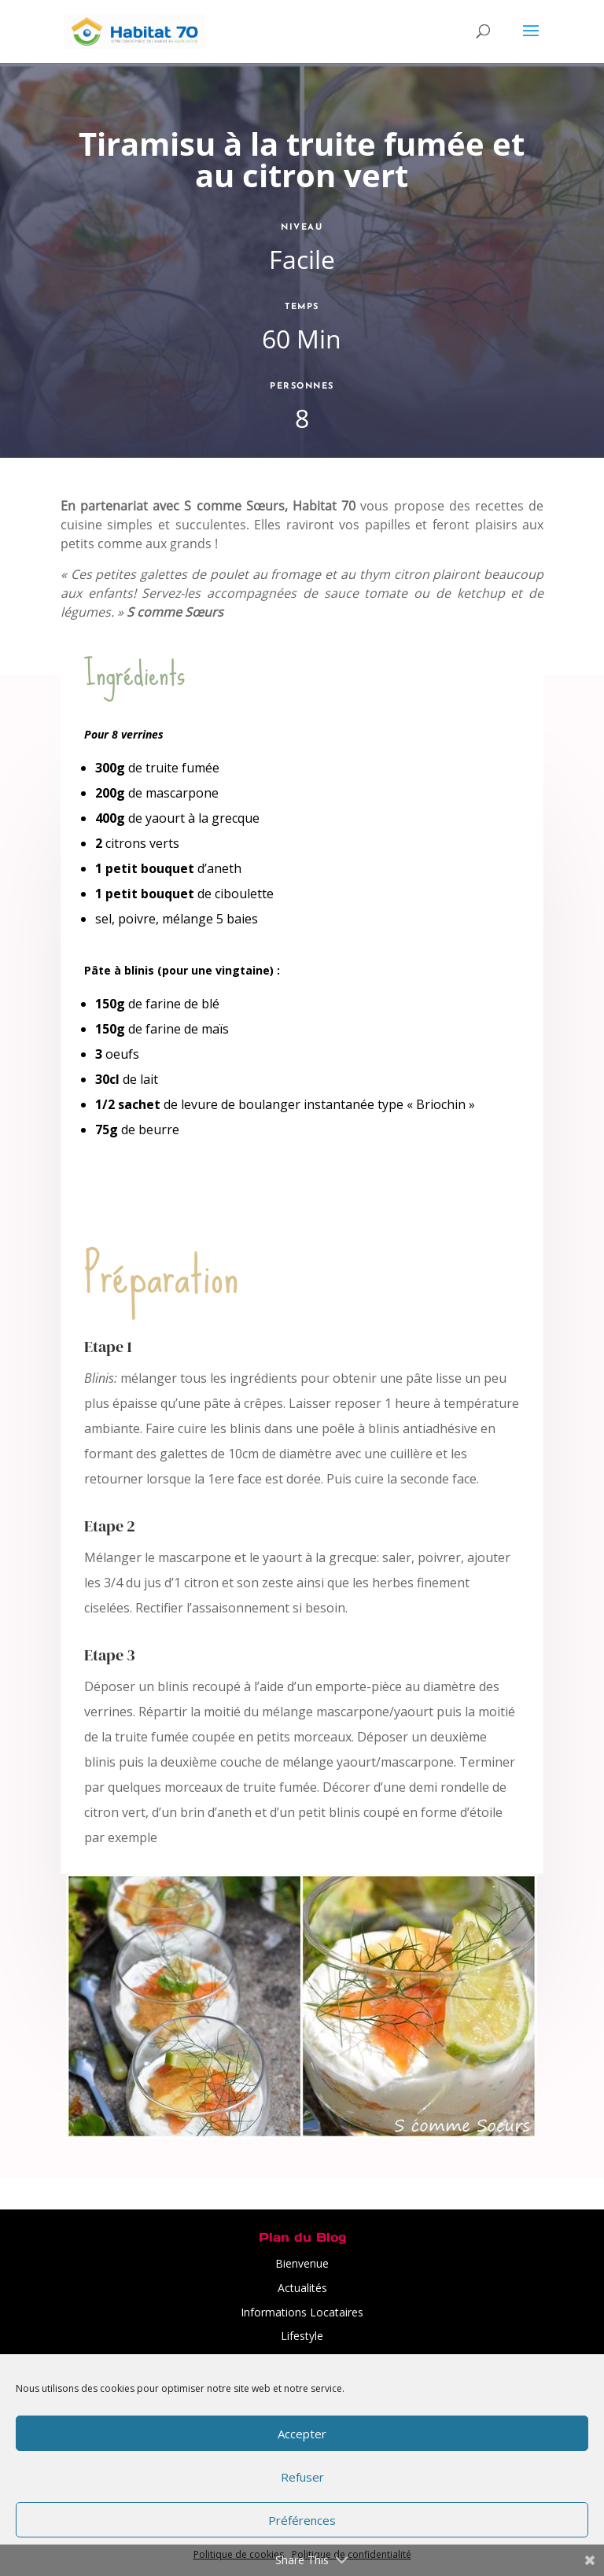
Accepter (302, 2433)
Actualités (302, 2287)
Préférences (302, 2520)
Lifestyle (302, 2335)
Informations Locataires (302, 2312)
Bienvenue (302, 2263)
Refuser (302, 2477)
